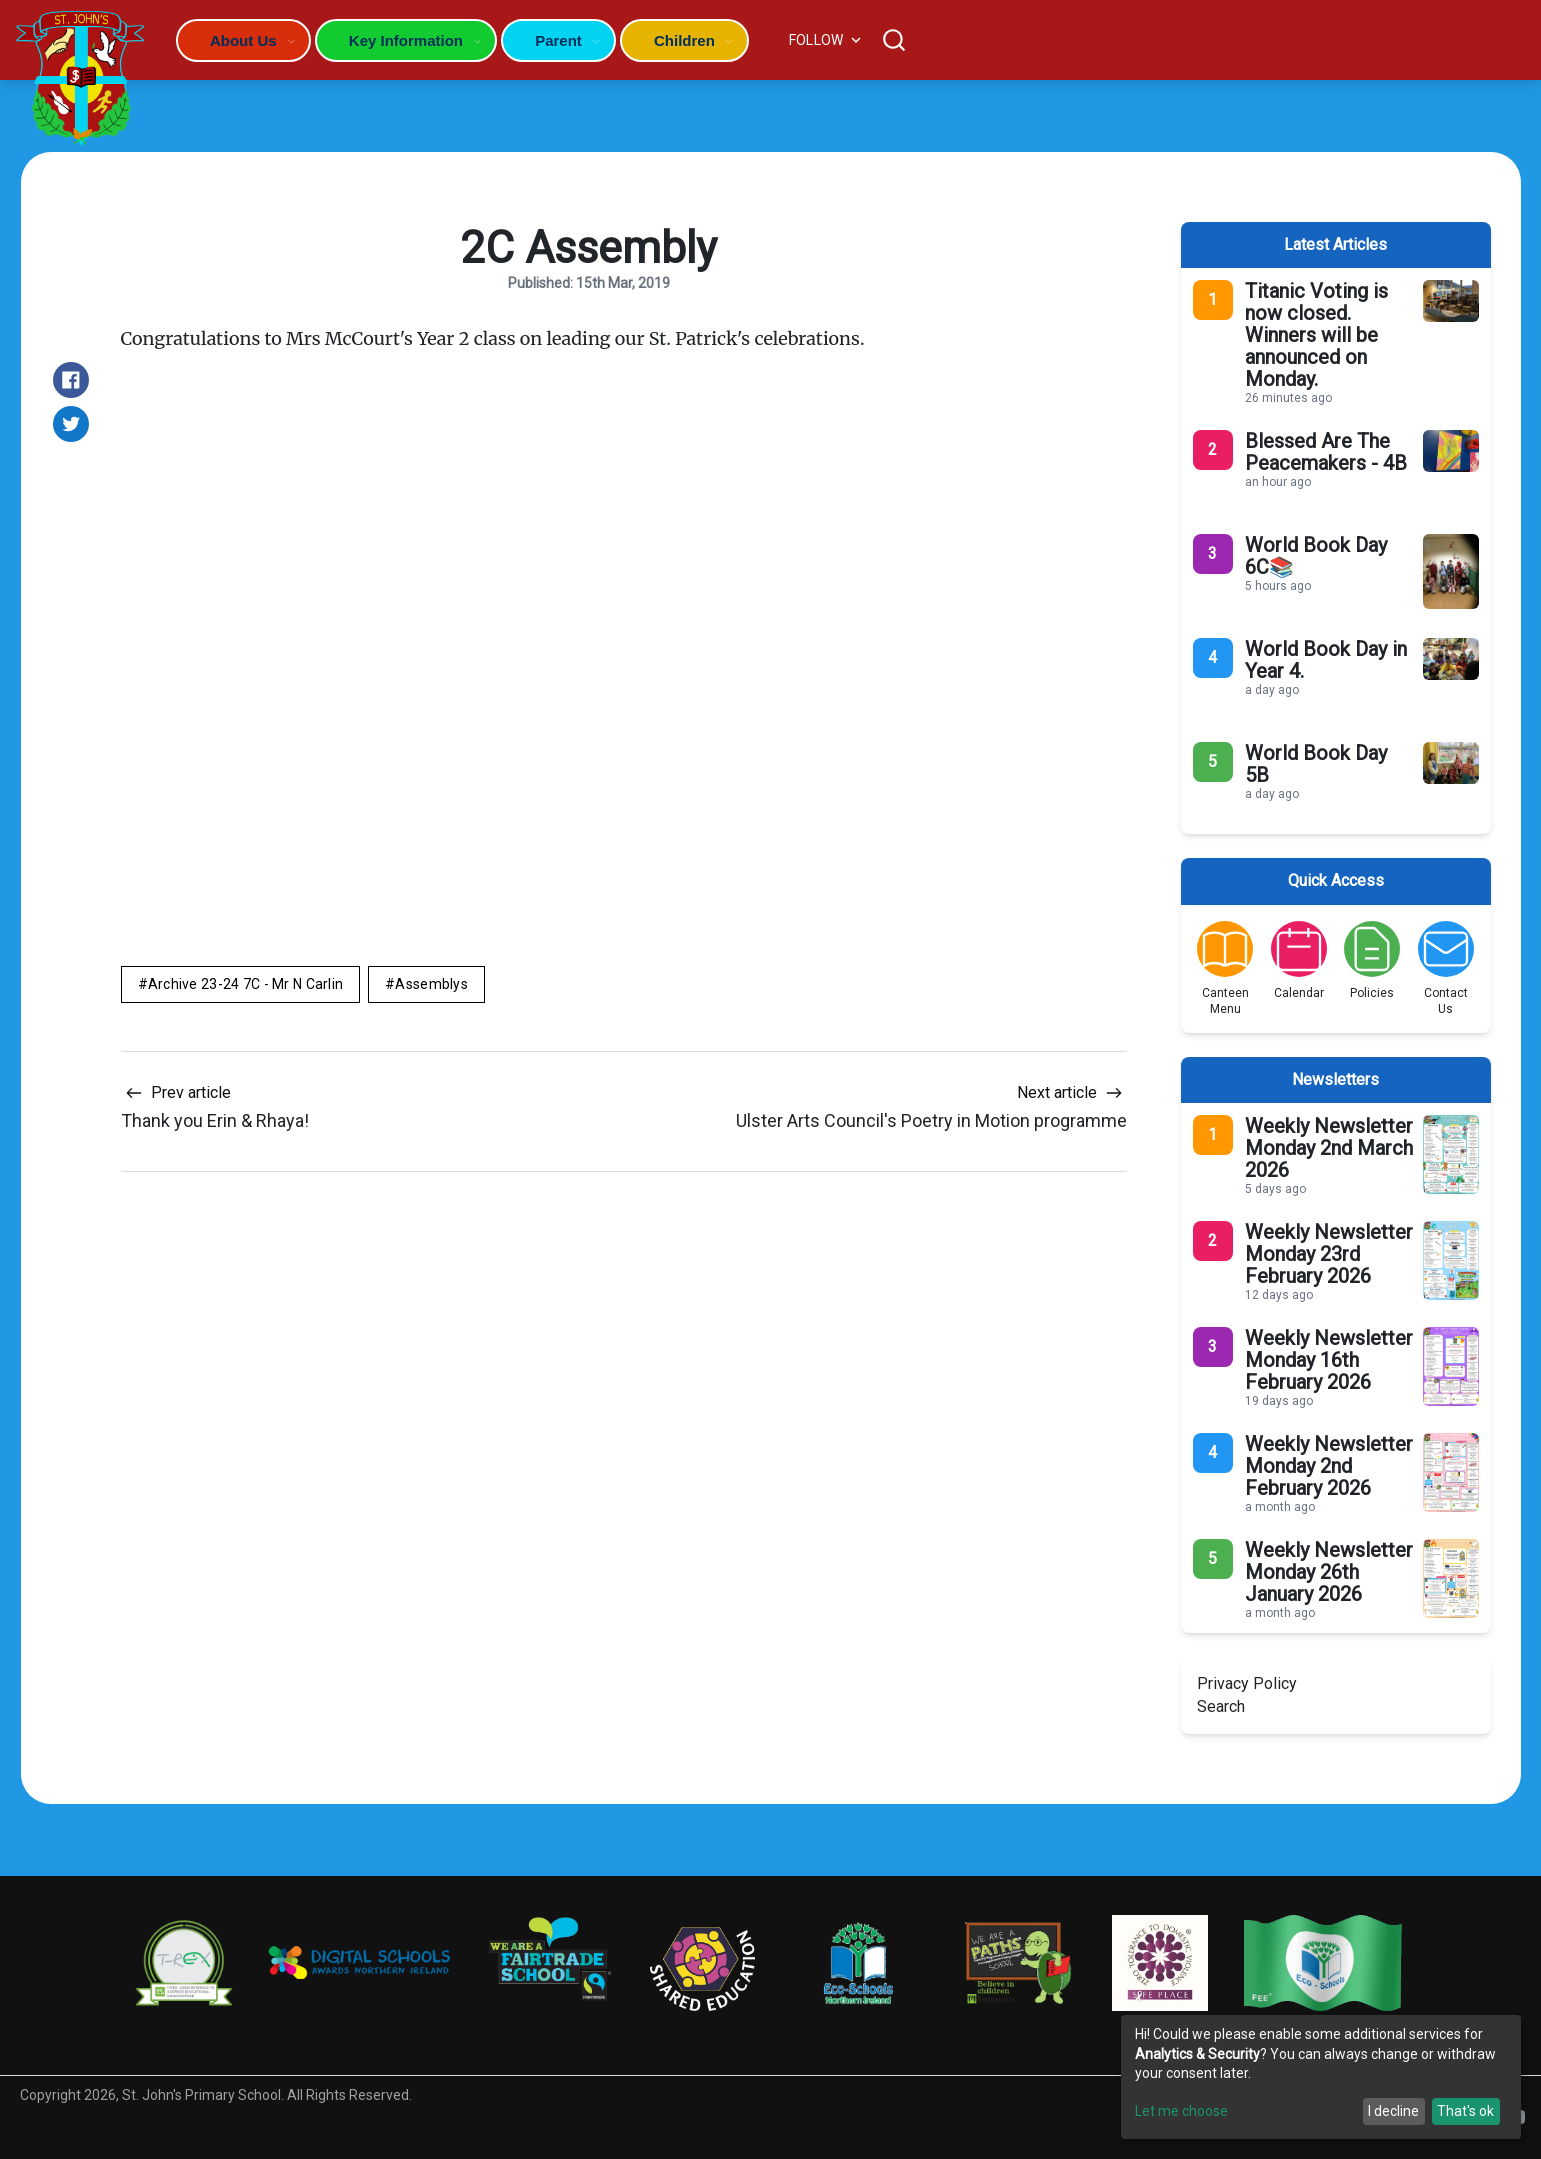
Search (1221, 1706)
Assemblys (431, 984)
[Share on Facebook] (71, 380)
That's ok (1465, 2111)
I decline (1393, 2111)
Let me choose (1181, 2111)
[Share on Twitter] (71, 424)
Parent (558, 40)
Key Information (406, 40)
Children (684, 40)
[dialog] (1321, 2077)
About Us (243, 40)
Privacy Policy (1247, 1683)
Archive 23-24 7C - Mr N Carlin (245, 984)
